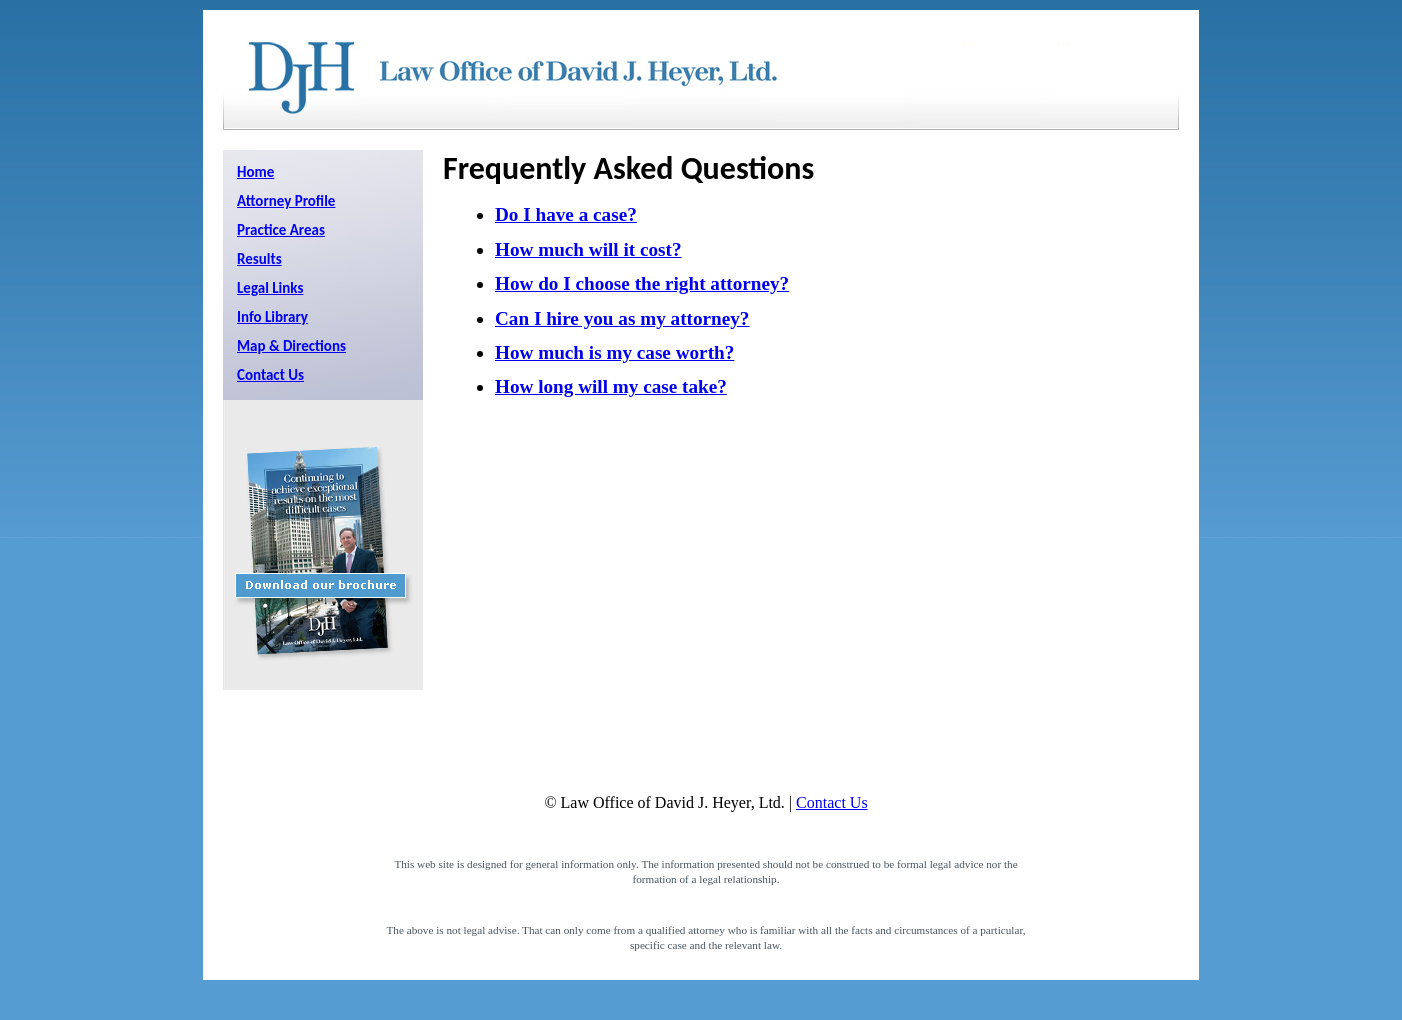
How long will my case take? (611, 386)
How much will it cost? (588, 249)
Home (255, 172)
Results (259, 259)
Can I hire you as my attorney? (622, 318)
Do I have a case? (566, 214)
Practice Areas (281, 230)
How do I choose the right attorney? (642, 283)
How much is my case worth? (614, 352)
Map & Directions (291, 346)
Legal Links (270, 288)
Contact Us (270, 375)
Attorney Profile (286, 201)
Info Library (272, 317)
